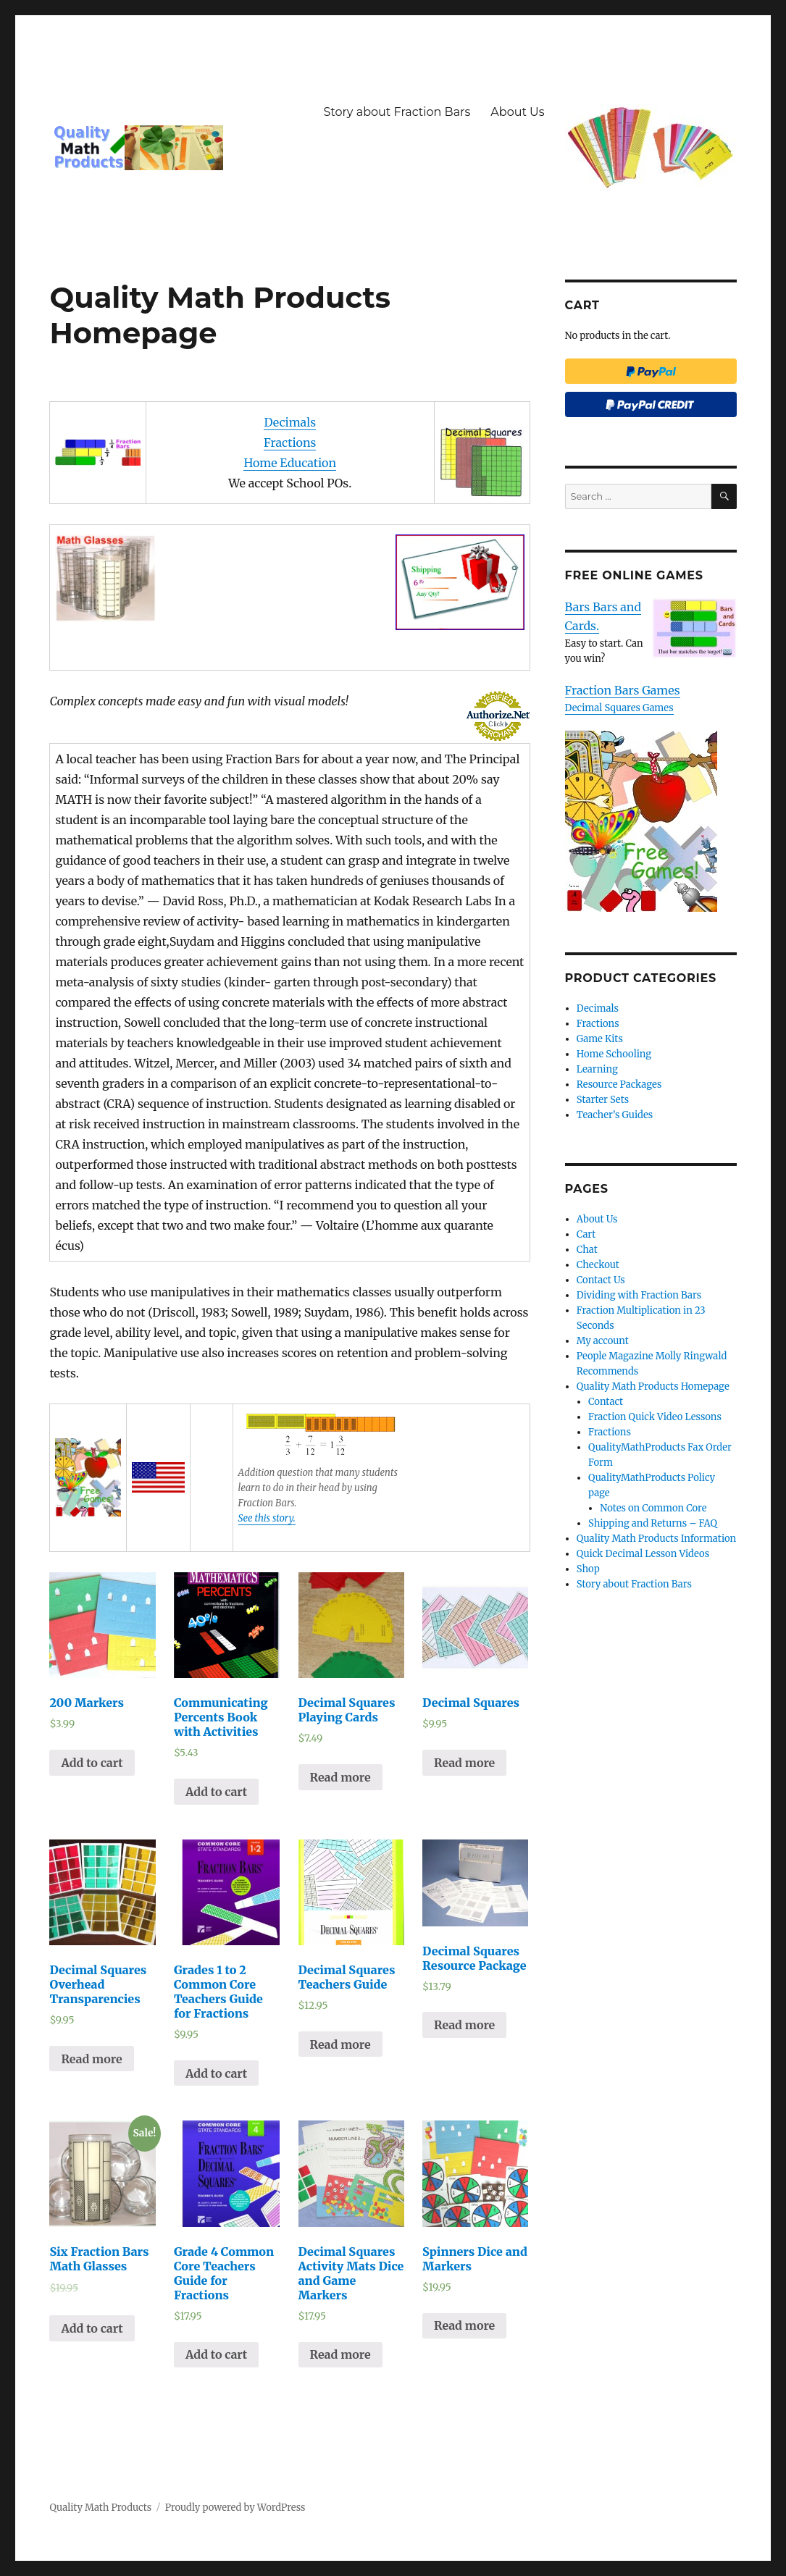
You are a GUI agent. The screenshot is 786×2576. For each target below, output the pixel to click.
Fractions (290, 442)
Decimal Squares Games (619, 708)
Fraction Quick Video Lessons (655, 1417)
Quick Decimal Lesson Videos (643, 1554)
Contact (605, 1402)
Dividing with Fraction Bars (639, 1295)
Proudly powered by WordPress (235, 2507)
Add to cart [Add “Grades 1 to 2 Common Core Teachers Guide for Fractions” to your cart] (216, 2073)
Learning (597, 1069)
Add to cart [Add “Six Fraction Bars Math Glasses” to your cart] (91, 2328)
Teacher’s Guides (615, 1115)
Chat (587, 1249)
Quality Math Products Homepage (653, 1386)
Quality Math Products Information (656, 1538)
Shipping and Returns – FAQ (652, 1523)
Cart (586, 1234)
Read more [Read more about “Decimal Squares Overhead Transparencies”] (91, 2059)
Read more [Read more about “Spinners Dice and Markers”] (464, 2325)
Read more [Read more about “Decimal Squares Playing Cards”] (340, 1777)
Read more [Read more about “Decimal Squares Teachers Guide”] (340, 2044)
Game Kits (600, 1039)
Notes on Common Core (653, 1508)
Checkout (598, 1265)
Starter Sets (603, 1100)
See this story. (267, 1518)
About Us (517, 112)
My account (603, 1341)
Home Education (289, 463)
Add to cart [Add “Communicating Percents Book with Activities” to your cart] (216, 1791)
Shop (588, 1569)
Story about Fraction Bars (396, 112)
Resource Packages (619, 1084)
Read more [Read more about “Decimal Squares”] (464, 1762)
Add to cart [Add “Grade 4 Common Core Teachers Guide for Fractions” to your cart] (216, 2354)
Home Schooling (614, 1054)
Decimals (290, 422)
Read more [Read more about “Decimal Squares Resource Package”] (464, 2025)
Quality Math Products (100, 2507)
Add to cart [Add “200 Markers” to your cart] (91, 1762)
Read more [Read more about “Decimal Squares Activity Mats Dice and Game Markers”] (340, 2354)
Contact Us (601, 1280)
